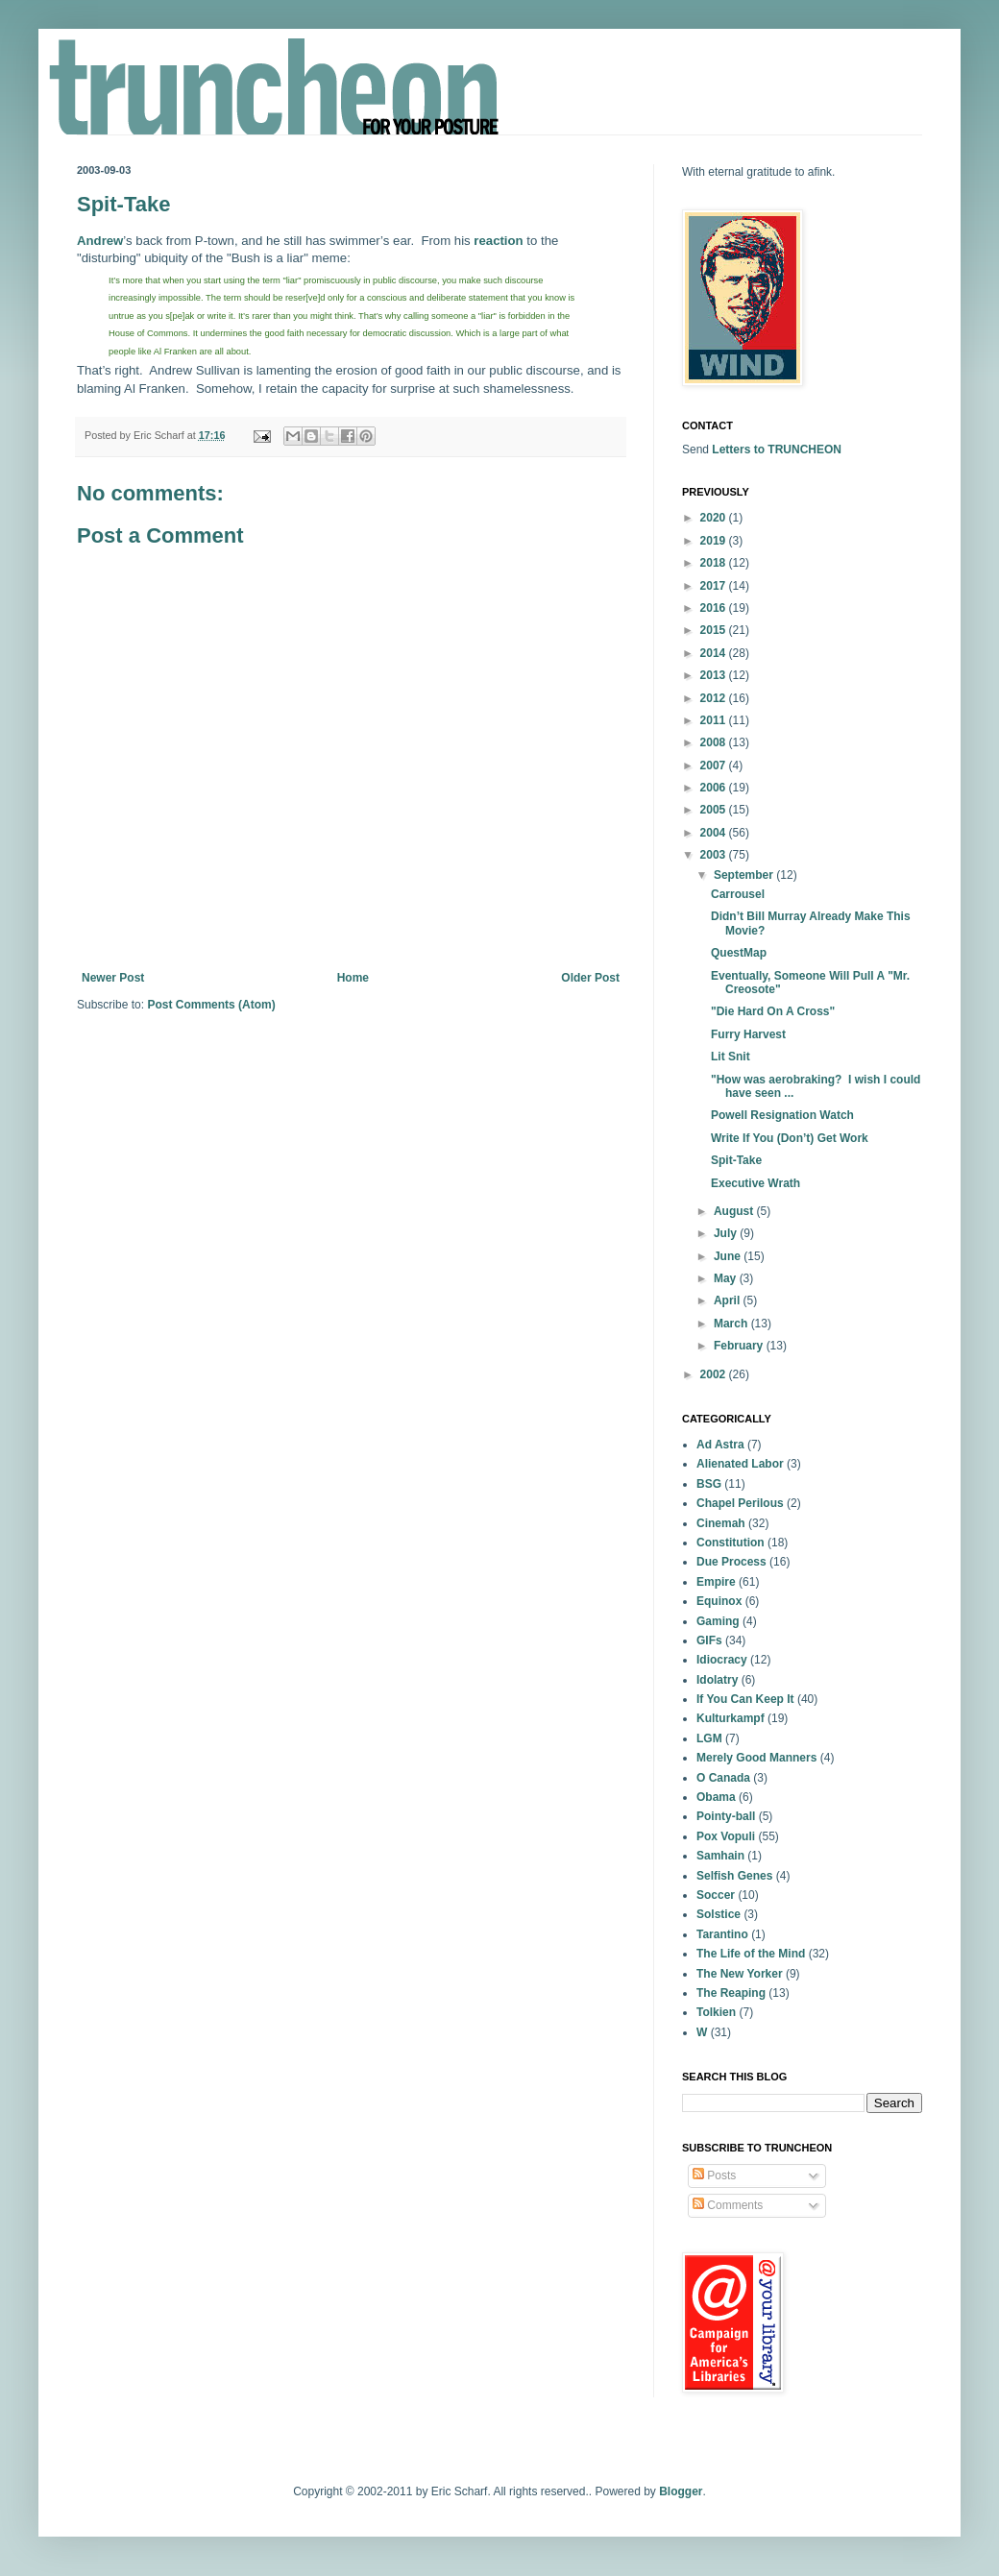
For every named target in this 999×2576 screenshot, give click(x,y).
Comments (728, 2205)
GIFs (709, 1640)
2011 (714, 720)
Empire (716, 1582)
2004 (714, 832)
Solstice (718, 1914)
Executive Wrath (755, 1183)
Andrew (100, 240)
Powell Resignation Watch (782, 1115)
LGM (709, 1738)
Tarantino (722, 1934)
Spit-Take (736, 1160)
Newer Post (113, 977)
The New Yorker (739, 1974)
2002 (714, 1374)
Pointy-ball (725, 1816)
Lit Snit (730, 1056)
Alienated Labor (740, 1463)
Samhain (720, 1855)
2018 (714, 563)
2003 (714, 855)
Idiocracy (721, 1659)
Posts (714, 2175)
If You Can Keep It (745, 1699)
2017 (714, 586)
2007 (714, 765)
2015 (714, 630)
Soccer (715, 1895)
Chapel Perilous (740, 1503)
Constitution (730, 1542)
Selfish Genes (734, 1876)
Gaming (718, 1621)
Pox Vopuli (725, 1836)
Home (353, 977)
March (732, 1323)
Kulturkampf (730, 1718)
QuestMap (739, 953)
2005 (714, 809)
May (727, 1278)
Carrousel (738, 894)
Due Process (731, 1561)
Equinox (719, 1601)
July (727, 1233)
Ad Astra (720, 1444)
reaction (498, 240)
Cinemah (720, 1523)
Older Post (590, 977)
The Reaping (731, 1993)
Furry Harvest (748, 1034)
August (735, 1211)
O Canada (723, 1778)
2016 (714, 608)
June (728, 1256)
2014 (714, 653)
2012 (714, 698)
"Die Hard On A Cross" (773, 1011)
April (728, 1300)
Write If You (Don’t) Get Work (789, 1138)
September (745, 875)
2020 (714, 517)
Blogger (680, 2491)
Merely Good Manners (756, 1757)
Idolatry (717, 1680)
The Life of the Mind (750, 1953)
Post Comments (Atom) (211, 1004)
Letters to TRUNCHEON (776, 449)
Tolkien (716, 2012)
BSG (708, 1484)
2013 (714, 675)
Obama (716, 1797)
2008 (714, 742)
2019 (714, 540)
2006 (714, 787)
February (740, 1345)
